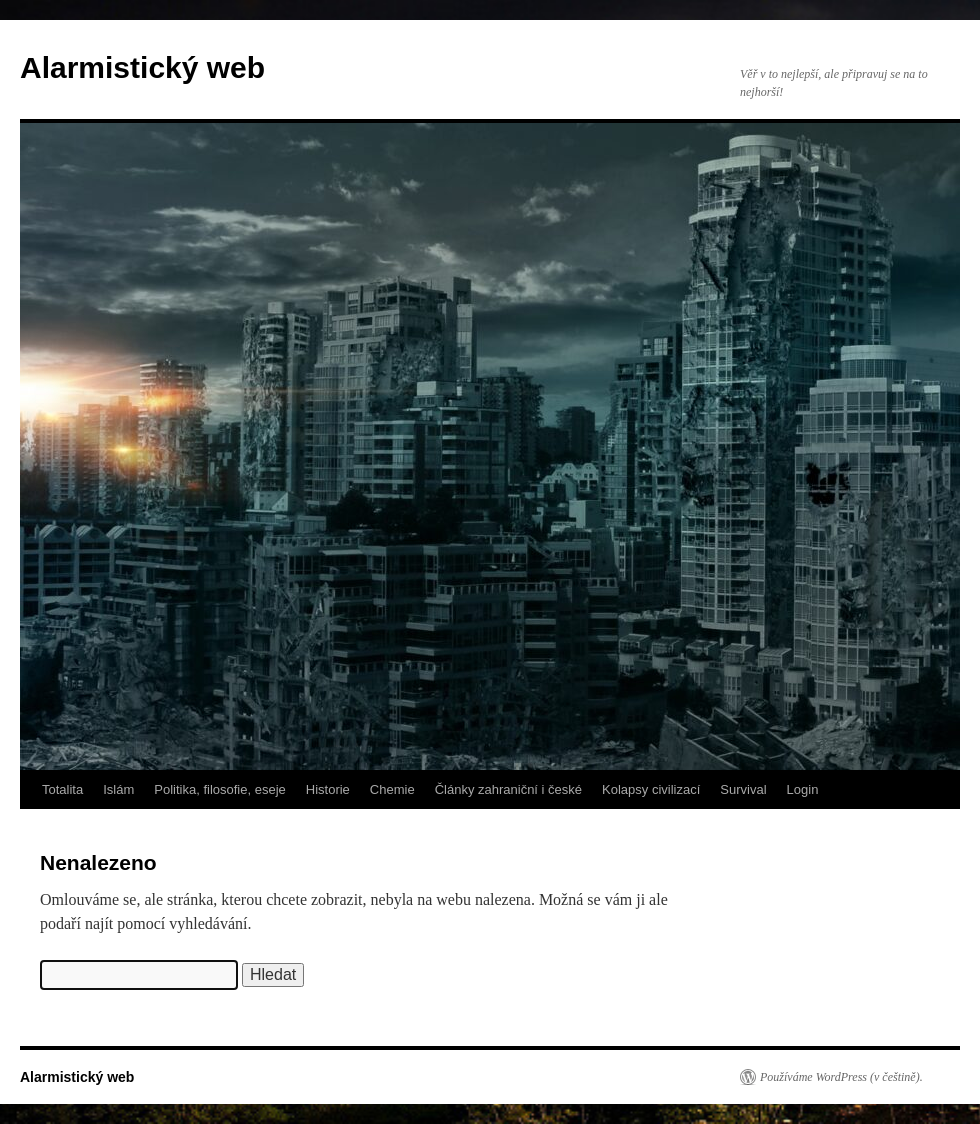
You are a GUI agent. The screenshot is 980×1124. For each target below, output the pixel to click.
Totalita (62, 789)
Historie (328, 789)
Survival (743, 789)
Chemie (392, 789)
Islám (118, 789)
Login (803, 789)
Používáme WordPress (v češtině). (841, 1077)
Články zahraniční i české (508, 789)
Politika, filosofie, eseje (220, 789)
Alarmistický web (142, 67)
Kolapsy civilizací (651, 789)
